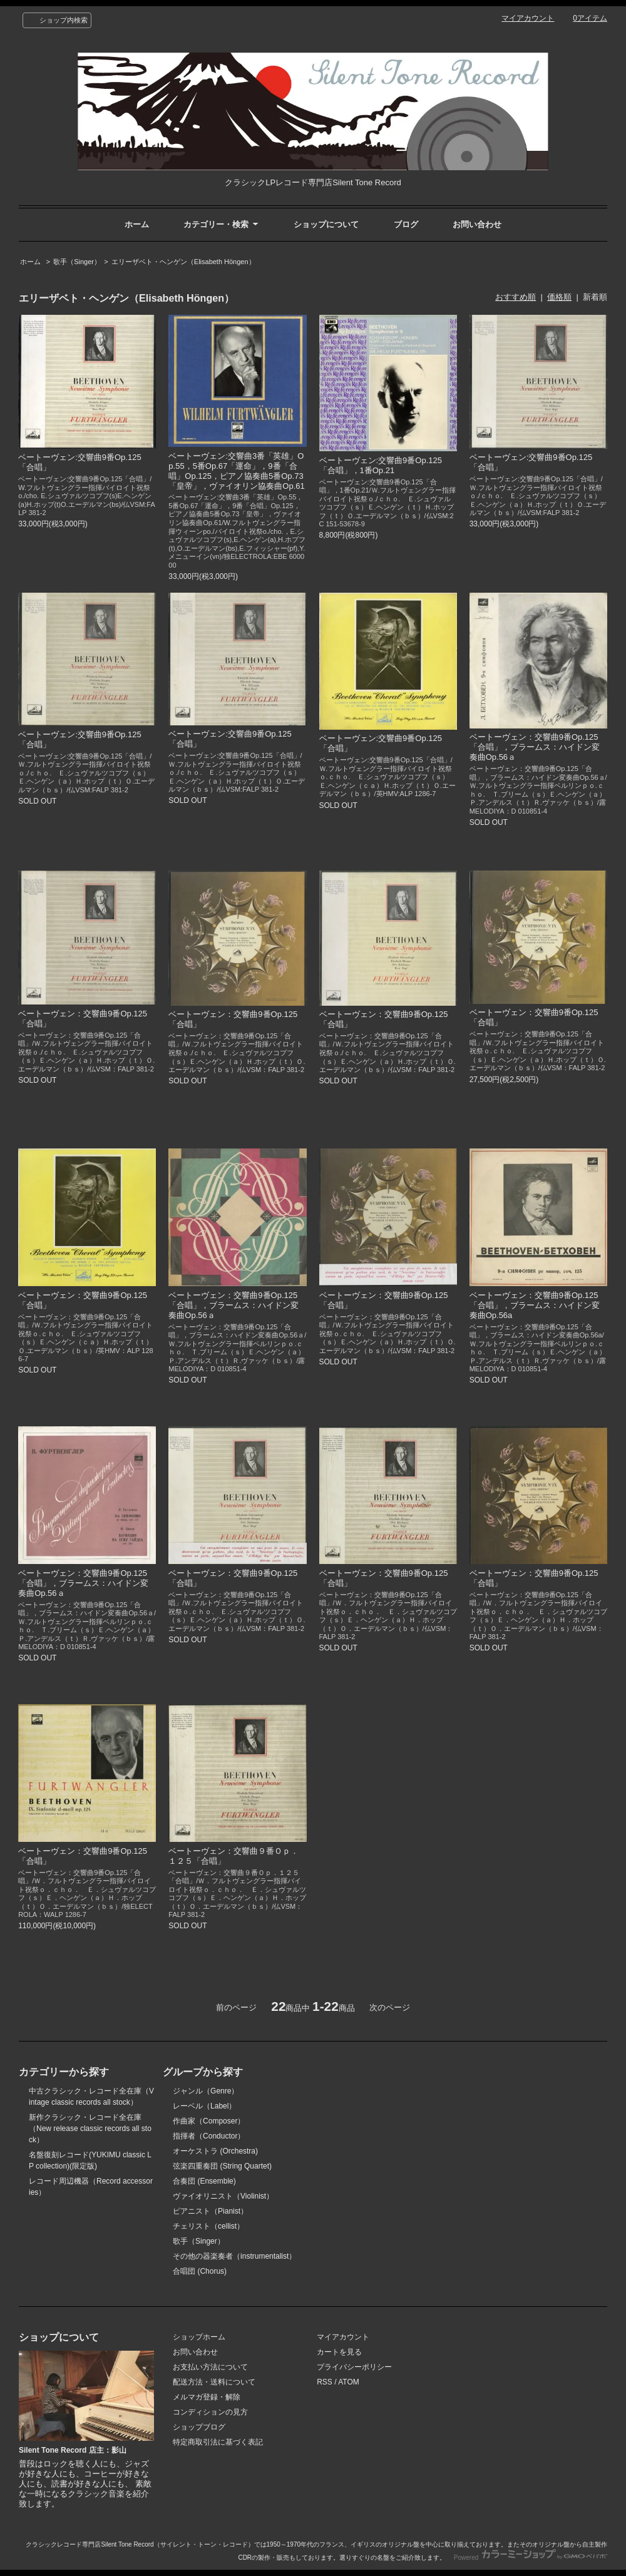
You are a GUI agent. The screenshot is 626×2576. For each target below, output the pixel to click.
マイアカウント (527, 18)
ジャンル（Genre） (206, 2091)
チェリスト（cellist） (208, 2226)
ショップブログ (199, 2427)
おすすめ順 (515, 297)
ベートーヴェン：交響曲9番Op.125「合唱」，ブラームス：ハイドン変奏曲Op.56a (535, 1305)
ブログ (406, 224)
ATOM (348, 2382)
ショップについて (326, 224)
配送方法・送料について (214, 2382)
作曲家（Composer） (209, 2121)
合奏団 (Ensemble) (204, 2181)
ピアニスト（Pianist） (210, 2211)
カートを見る (339, 2352)
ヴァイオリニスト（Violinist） (223, 2196)
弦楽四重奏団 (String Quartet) (222, 2166)
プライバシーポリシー (354, 2367)
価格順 (559, 297)
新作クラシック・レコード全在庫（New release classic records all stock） (90, 2128)
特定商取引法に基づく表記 (218, 2442)
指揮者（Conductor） (209, 2136)
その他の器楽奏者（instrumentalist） (234, 2256)
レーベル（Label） (204, 2106)
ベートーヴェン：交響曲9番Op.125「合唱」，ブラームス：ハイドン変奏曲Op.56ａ (535, 747)
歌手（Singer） (77, 261)
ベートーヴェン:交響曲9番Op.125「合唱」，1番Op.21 (381, 465)
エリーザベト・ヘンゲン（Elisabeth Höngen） (183, 261)
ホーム (137, 224)
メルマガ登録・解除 (206, 2397)
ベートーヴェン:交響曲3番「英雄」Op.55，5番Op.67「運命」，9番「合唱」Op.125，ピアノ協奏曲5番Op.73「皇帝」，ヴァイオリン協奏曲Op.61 (236, 471)
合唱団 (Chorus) (200, 2271)
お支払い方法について (210, 2367)
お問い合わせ (477, 224)
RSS (324, 2382)
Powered (530, 2557)
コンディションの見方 (210, 2412)
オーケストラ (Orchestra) (215, 2151)
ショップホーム (199, 2337)
